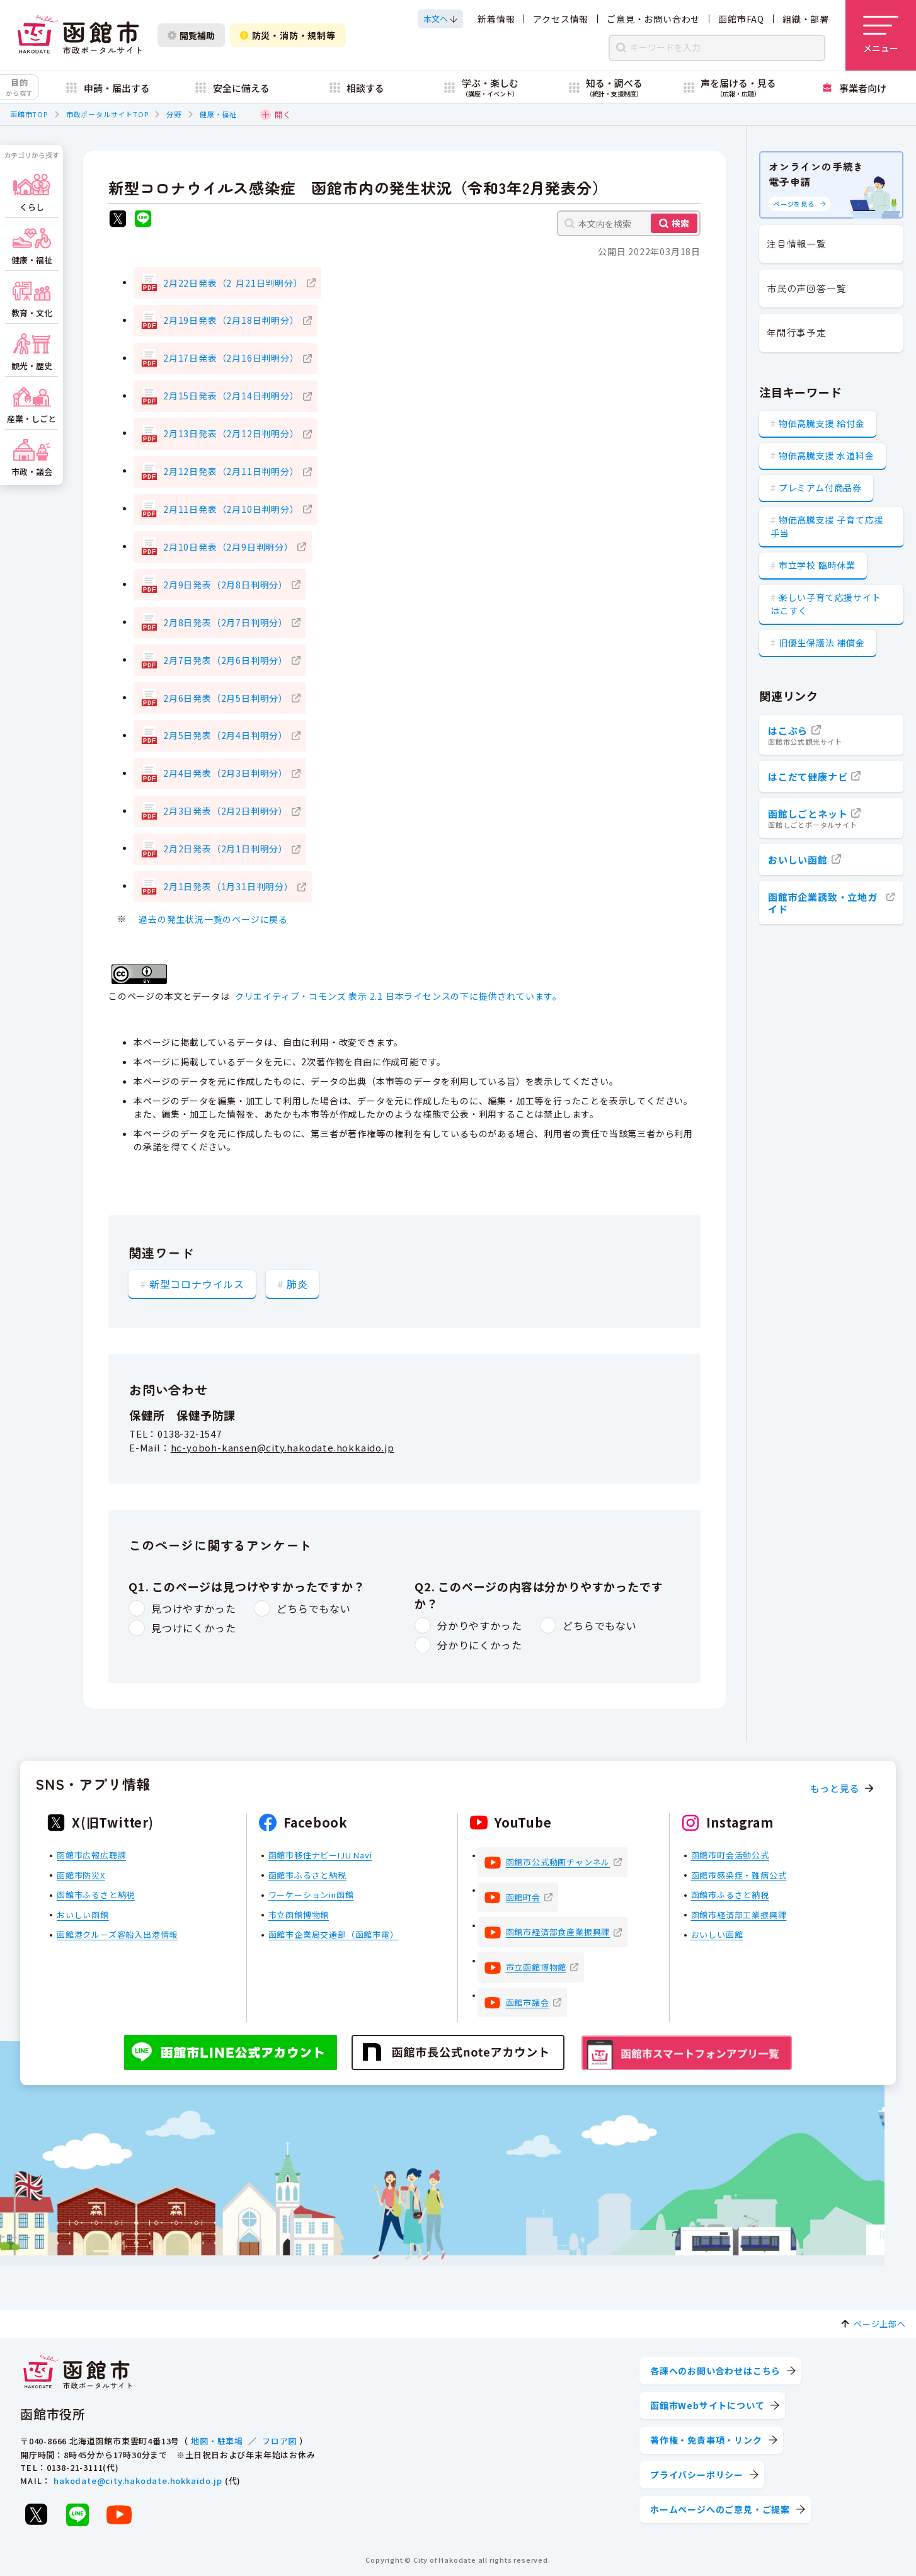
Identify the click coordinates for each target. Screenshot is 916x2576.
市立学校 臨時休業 (817, 565)
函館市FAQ (741, 19)
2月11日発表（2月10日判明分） (231, 509)
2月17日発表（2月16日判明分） (231, 358)
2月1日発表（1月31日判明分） (228, 886)
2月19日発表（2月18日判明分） (231, 320)
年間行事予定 (797, 332)
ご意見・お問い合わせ (653, 19)
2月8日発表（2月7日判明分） (225, 622)
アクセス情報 (560, 19)
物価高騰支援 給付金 (822, 423)
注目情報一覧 (797, 243)
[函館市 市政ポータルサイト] (79, 35)
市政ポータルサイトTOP (107, 114)
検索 (680, 223)
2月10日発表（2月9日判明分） (228, 547)
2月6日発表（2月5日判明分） (225, 698)
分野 (173, 114)
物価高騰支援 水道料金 (826, 455)
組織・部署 (805, 19)
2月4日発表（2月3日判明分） (225, 773)
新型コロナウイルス (196, 1283)
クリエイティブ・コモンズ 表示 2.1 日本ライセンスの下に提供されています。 (398, 996)
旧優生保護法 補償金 (822, 642)
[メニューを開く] (880, 35)
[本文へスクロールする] (440, 18)
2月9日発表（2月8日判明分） (225, 584)
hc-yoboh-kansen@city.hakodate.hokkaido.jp (282, 1448)
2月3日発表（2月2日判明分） (225, 810)
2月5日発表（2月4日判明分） (225, 735)
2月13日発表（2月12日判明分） (231, 433)
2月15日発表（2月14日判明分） (231, 395)
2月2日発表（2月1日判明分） (225, 848)
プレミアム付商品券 (820, 487)
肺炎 (297, 1283)
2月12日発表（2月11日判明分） (231, 471)
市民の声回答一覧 (806, 288)
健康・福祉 (218, 114)
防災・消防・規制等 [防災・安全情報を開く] (288, 35)
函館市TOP (29, 114)
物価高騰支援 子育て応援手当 (826, 526)
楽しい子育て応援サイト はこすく (825, 604)
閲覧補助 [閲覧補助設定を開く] (191, 35)
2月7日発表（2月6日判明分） (225, 660)
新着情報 (496, 19)
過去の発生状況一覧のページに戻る (213, 919)
